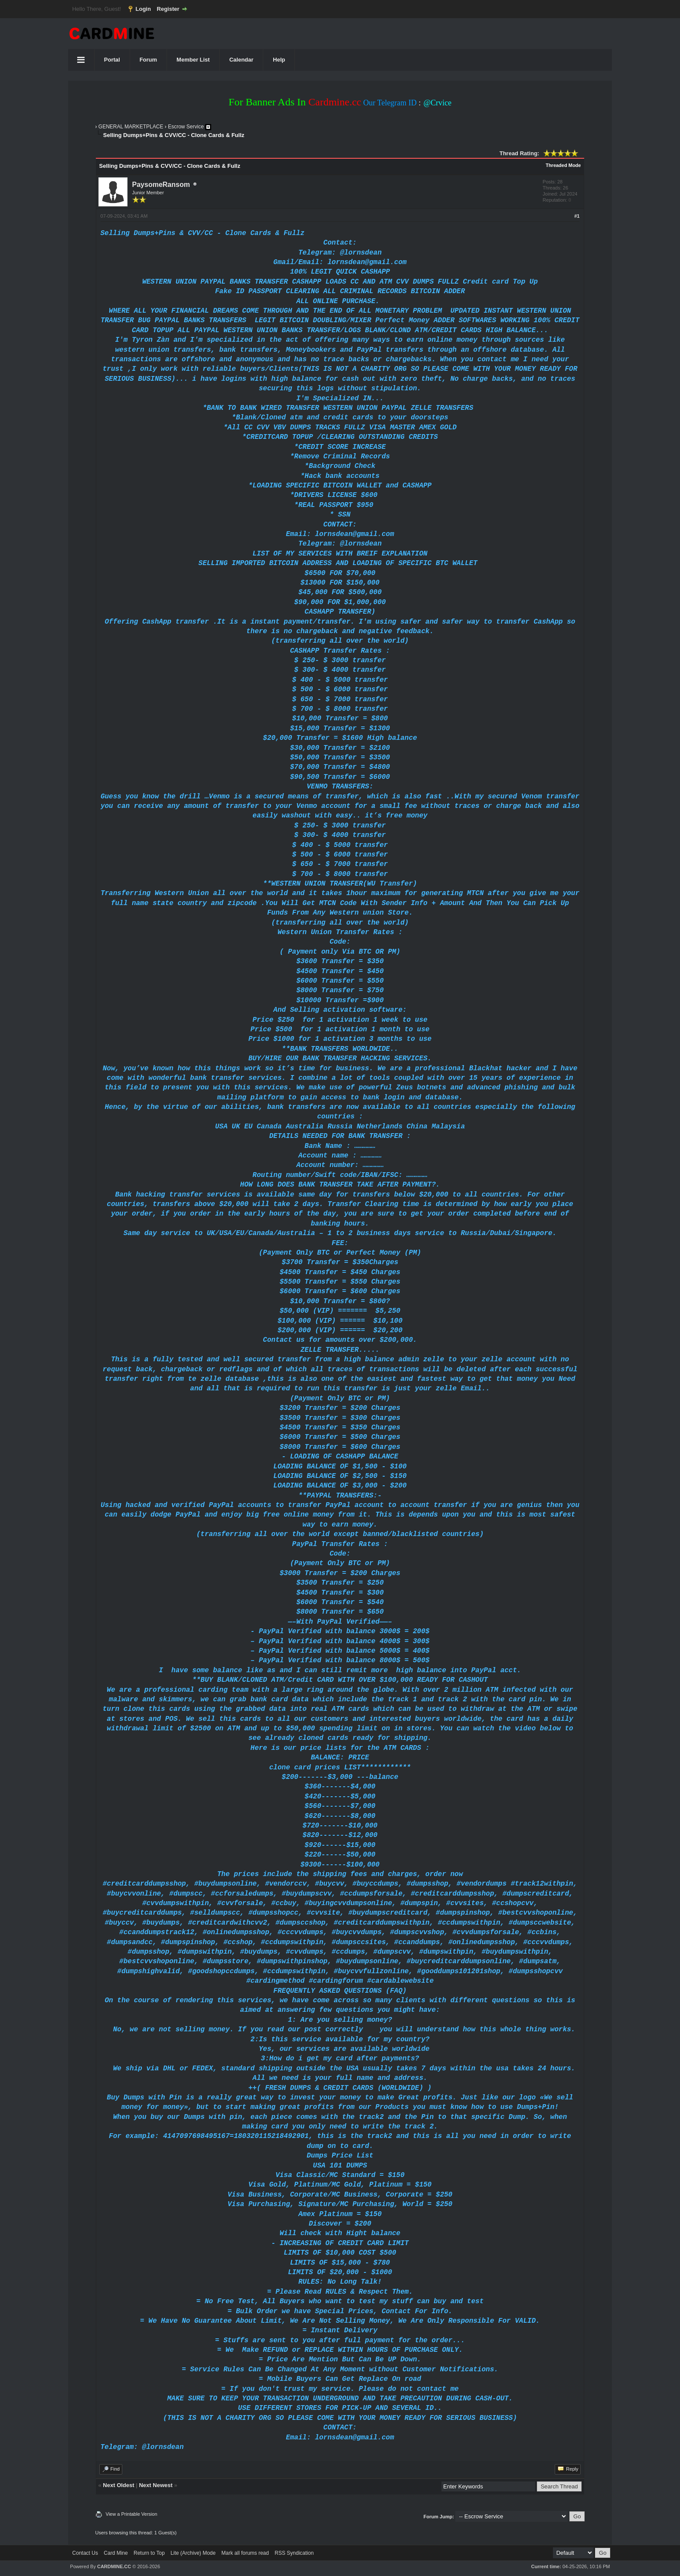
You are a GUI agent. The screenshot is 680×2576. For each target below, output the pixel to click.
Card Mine (116, 2553)
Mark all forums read (245, 2553)
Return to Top (149, 2553)
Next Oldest (118, 2485)
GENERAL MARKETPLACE (130, 127)
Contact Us (85, 2553)
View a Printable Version (131, 2514)
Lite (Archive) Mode (193, 2553)
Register (168, 9)
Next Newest (155, 2485)
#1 (576, 216)
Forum (148, 59)
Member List (193, 59)
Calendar (241, 59)
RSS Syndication (294, 2553)
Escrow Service (186, 127)
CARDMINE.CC (114, 2566)
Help (279, 59)
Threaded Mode (563, 165)
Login (143, 9)
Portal (112, 59)
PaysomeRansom (161, 184)
